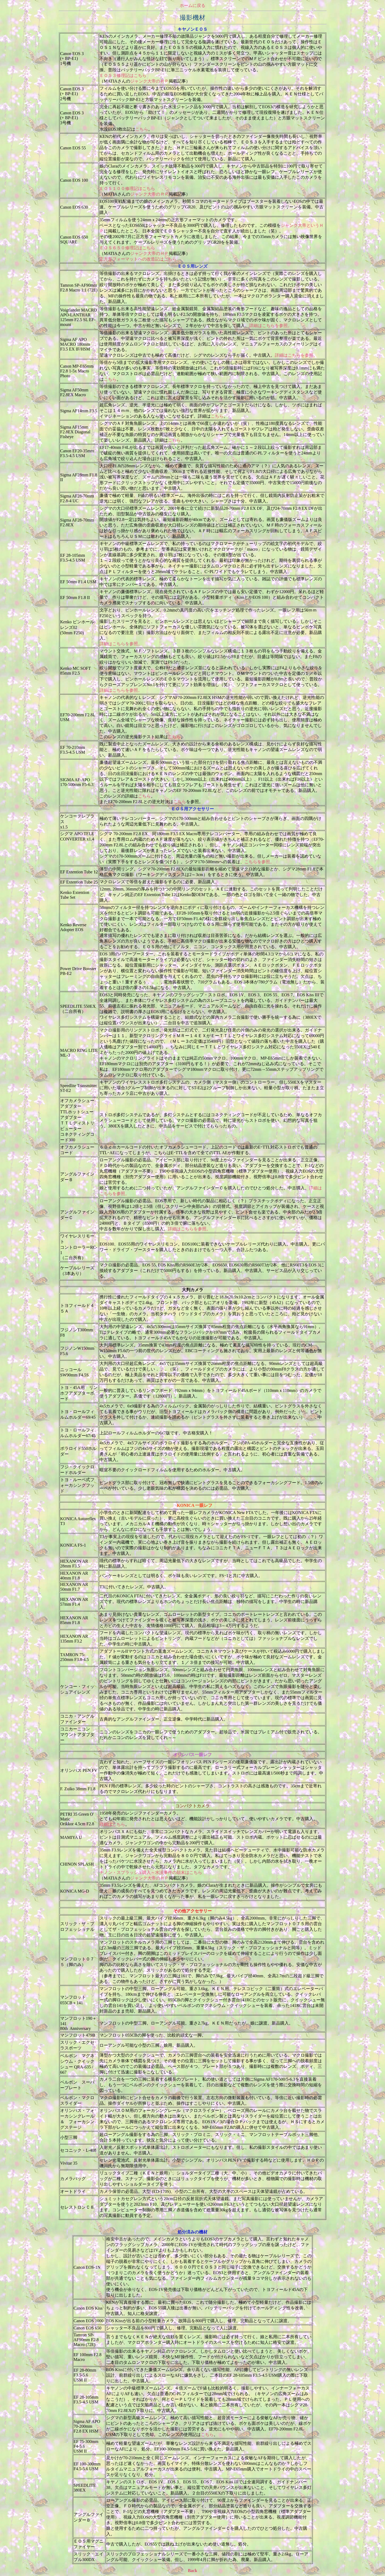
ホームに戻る (192, 7)
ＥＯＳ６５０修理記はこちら (127, 248)
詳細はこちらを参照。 (270, 325)
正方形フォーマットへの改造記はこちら (137, 259)
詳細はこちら (112, 1824)
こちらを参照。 (259, 861)
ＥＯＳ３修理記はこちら (123, 75)
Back (192, 2570)
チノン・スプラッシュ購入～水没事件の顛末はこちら (150, 1872)
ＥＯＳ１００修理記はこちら (127, 188)
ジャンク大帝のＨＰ (149, 81)
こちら (141, 129)
